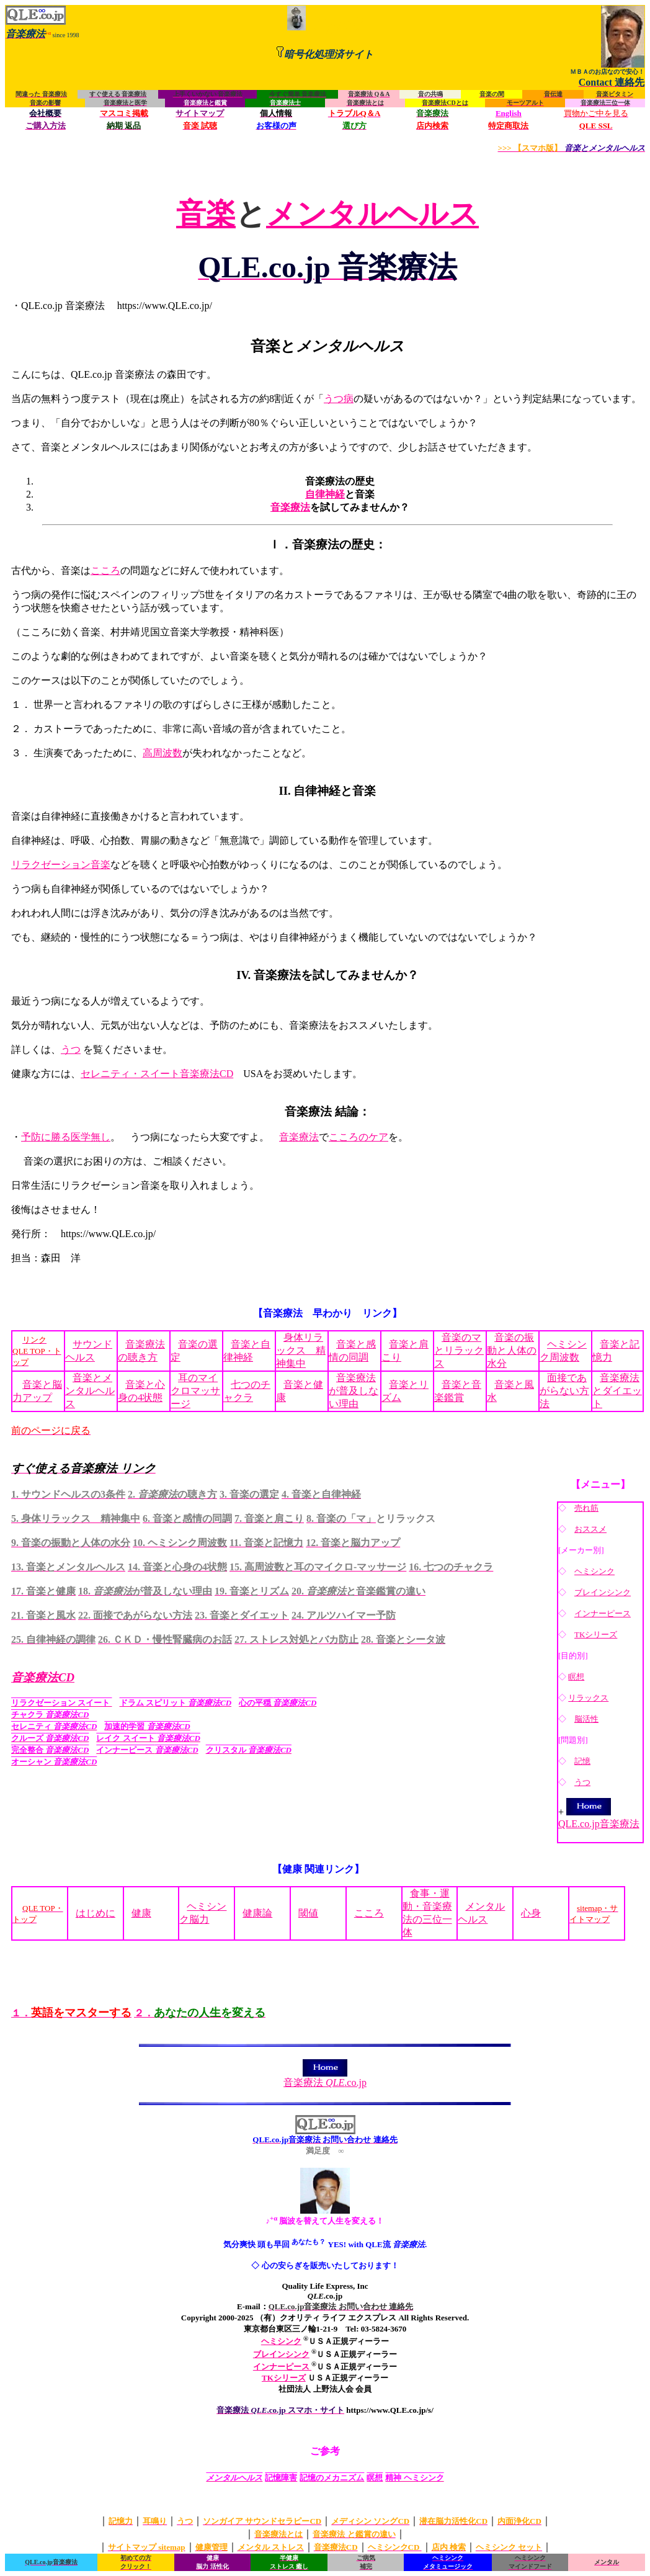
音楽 (206, 213)
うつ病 (339, 398)
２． (199, 2013)
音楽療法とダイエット (617, 1390)
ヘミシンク (594, 1571)
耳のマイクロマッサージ (195, 1390)
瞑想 (576, 1676)
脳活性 (586, 1719)
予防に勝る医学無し (65, 1137)
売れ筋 (586, 1508)
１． (71, 2013)
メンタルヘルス (372, 213)
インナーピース (602, 1613)
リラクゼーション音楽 (60, 864)
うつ (71, 1049)
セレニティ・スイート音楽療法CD (157, 1073)
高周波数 (162, 753)
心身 (531, 1913)
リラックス (588, 1697)
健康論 (257, 1913)
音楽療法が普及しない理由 (353, 1390)
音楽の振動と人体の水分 (511, 1350)
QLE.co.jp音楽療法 (598, 1818)
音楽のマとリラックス (459, 1350)
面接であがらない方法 (564, 1390)
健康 (141, 1913)
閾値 (308, 1913)
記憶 (582, 1761)
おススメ (590, 1529)
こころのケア (358, 1137)
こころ (105, 570)
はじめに (95, 1913)
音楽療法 (290, 507)
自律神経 (325, 494)
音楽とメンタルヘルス (90, 1390)
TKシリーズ (595, 1634)
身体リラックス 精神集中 (301, 1350)
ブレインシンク (602, 1592)
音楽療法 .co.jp (325, 2078)
